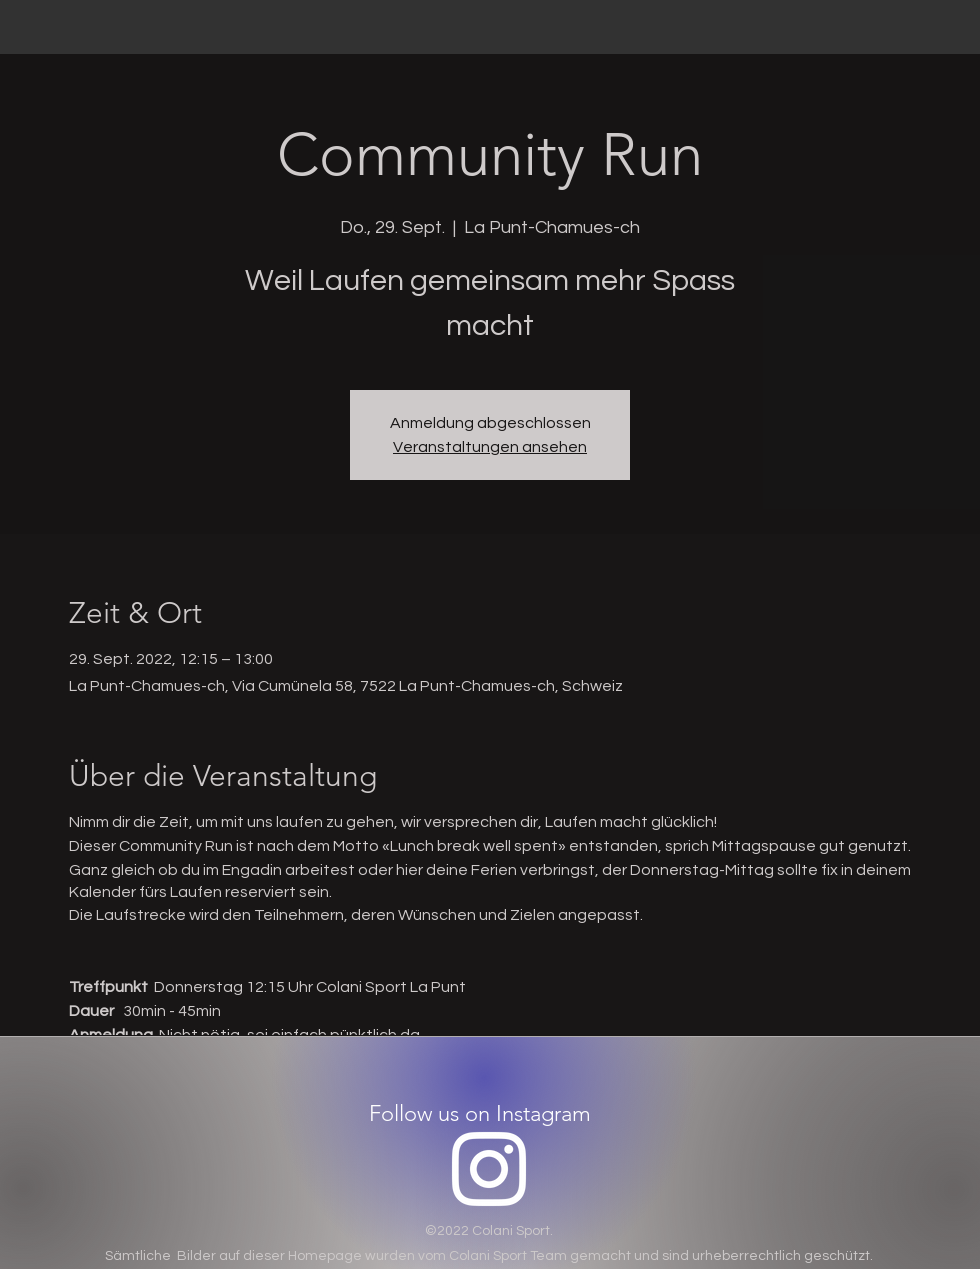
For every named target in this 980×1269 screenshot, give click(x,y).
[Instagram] (489, 1169)
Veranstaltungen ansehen (490, 447)
